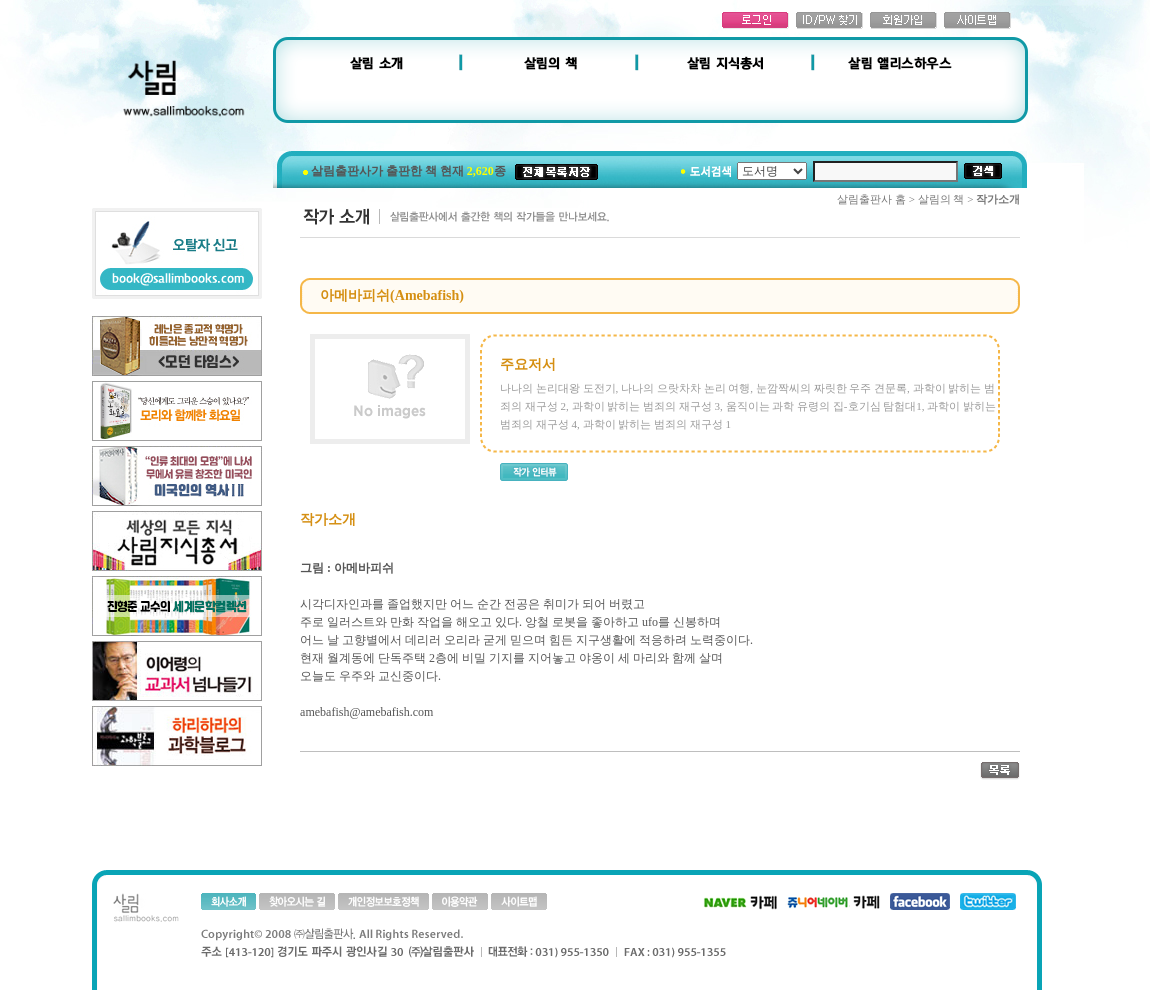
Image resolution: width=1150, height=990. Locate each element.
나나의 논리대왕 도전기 (558, 388)
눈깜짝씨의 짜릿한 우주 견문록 (831, 388)
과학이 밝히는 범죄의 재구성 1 (657, 424)
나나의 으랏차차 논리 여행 (685, 388)
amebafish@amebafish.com (366, 712)
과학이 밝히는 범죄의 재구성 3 (646, 406)
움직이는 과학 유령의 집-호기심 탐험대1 (824, 406)
